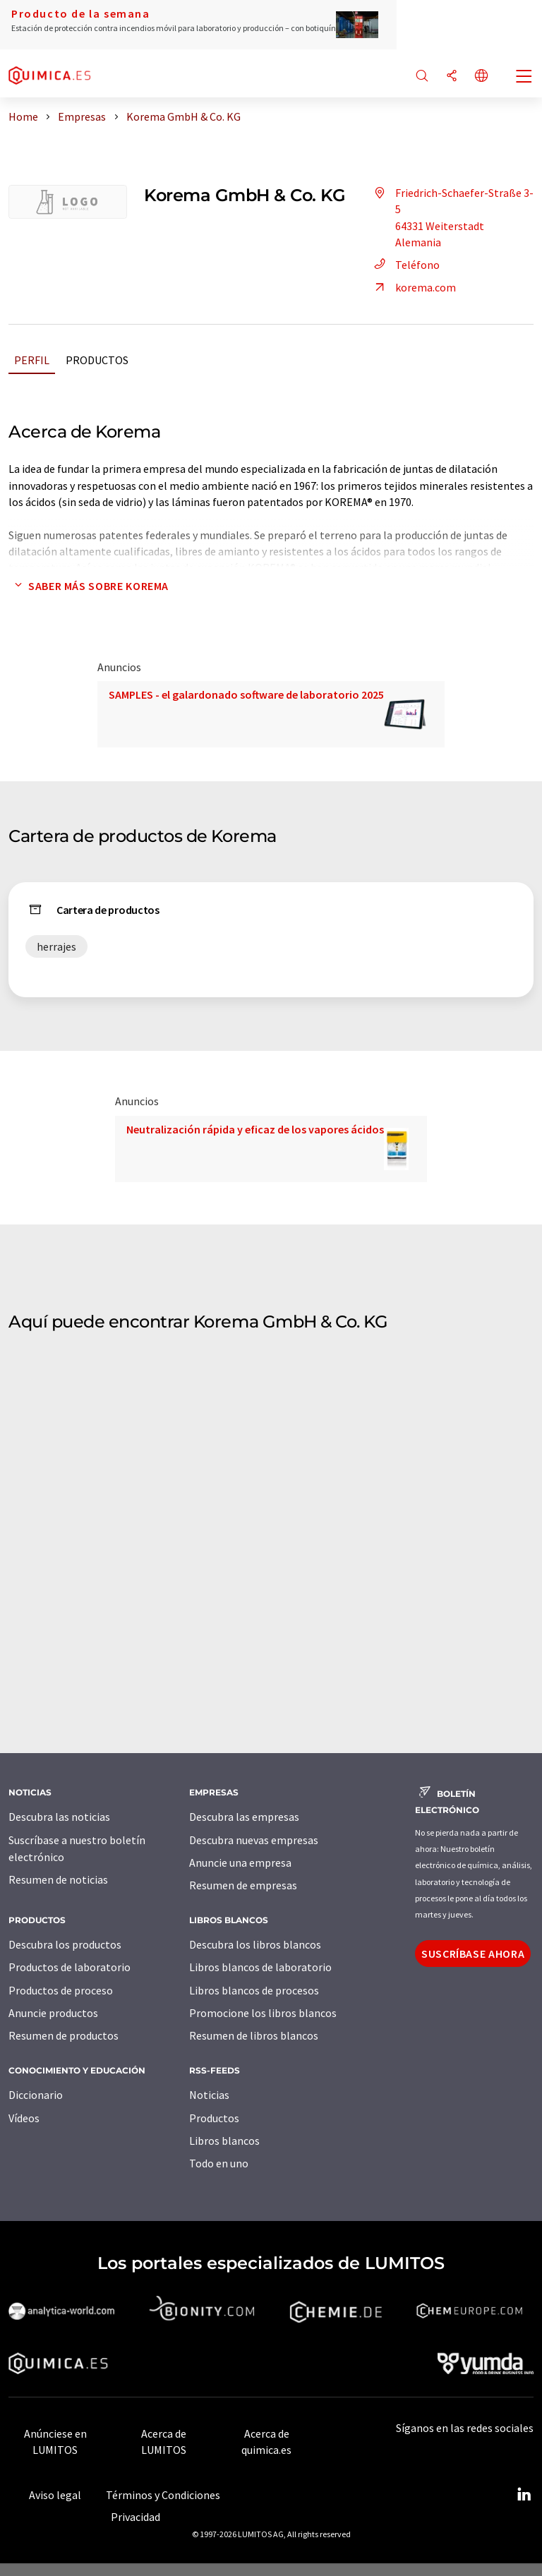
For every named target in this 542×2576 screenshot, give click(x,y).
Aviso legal (55, 2495)
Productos (97, 360)
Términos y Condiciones (163, 2495)
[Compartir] (452, 76)
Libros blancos (224, 2140)
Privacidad (135, 2517)
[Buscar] (422, 76)
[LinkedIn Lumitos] (524, 2495)
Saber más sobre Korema (88, 586)
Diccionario (35, 2095)
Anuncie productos (53, 2013)
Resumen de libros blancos (253, 2035)
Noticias (209, 2095)
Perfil (31, 360)
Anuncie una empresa (240, 1862)
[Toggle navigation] (524, 77)
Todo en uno (218, 2163)
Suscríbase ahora (472, 1953)
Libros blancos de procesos (254, 1990)
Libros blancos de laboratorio (260, 1967)
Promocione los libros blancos (263, 2013)
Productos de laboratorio (69, 1967)
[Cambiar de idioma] (481, 76)
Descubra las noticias (59, 1817)
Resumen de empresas (243, 1885)
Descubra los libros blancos (255, 1944)
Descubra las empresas (244, 1817)
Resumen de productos (63, 2035)
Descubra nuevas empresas (253, 1840)
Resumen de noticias (58, 1879)
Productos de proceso (60, 1990)
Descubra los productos (64, 1944)
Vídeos (24, 2118)
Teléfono (405, 265)
